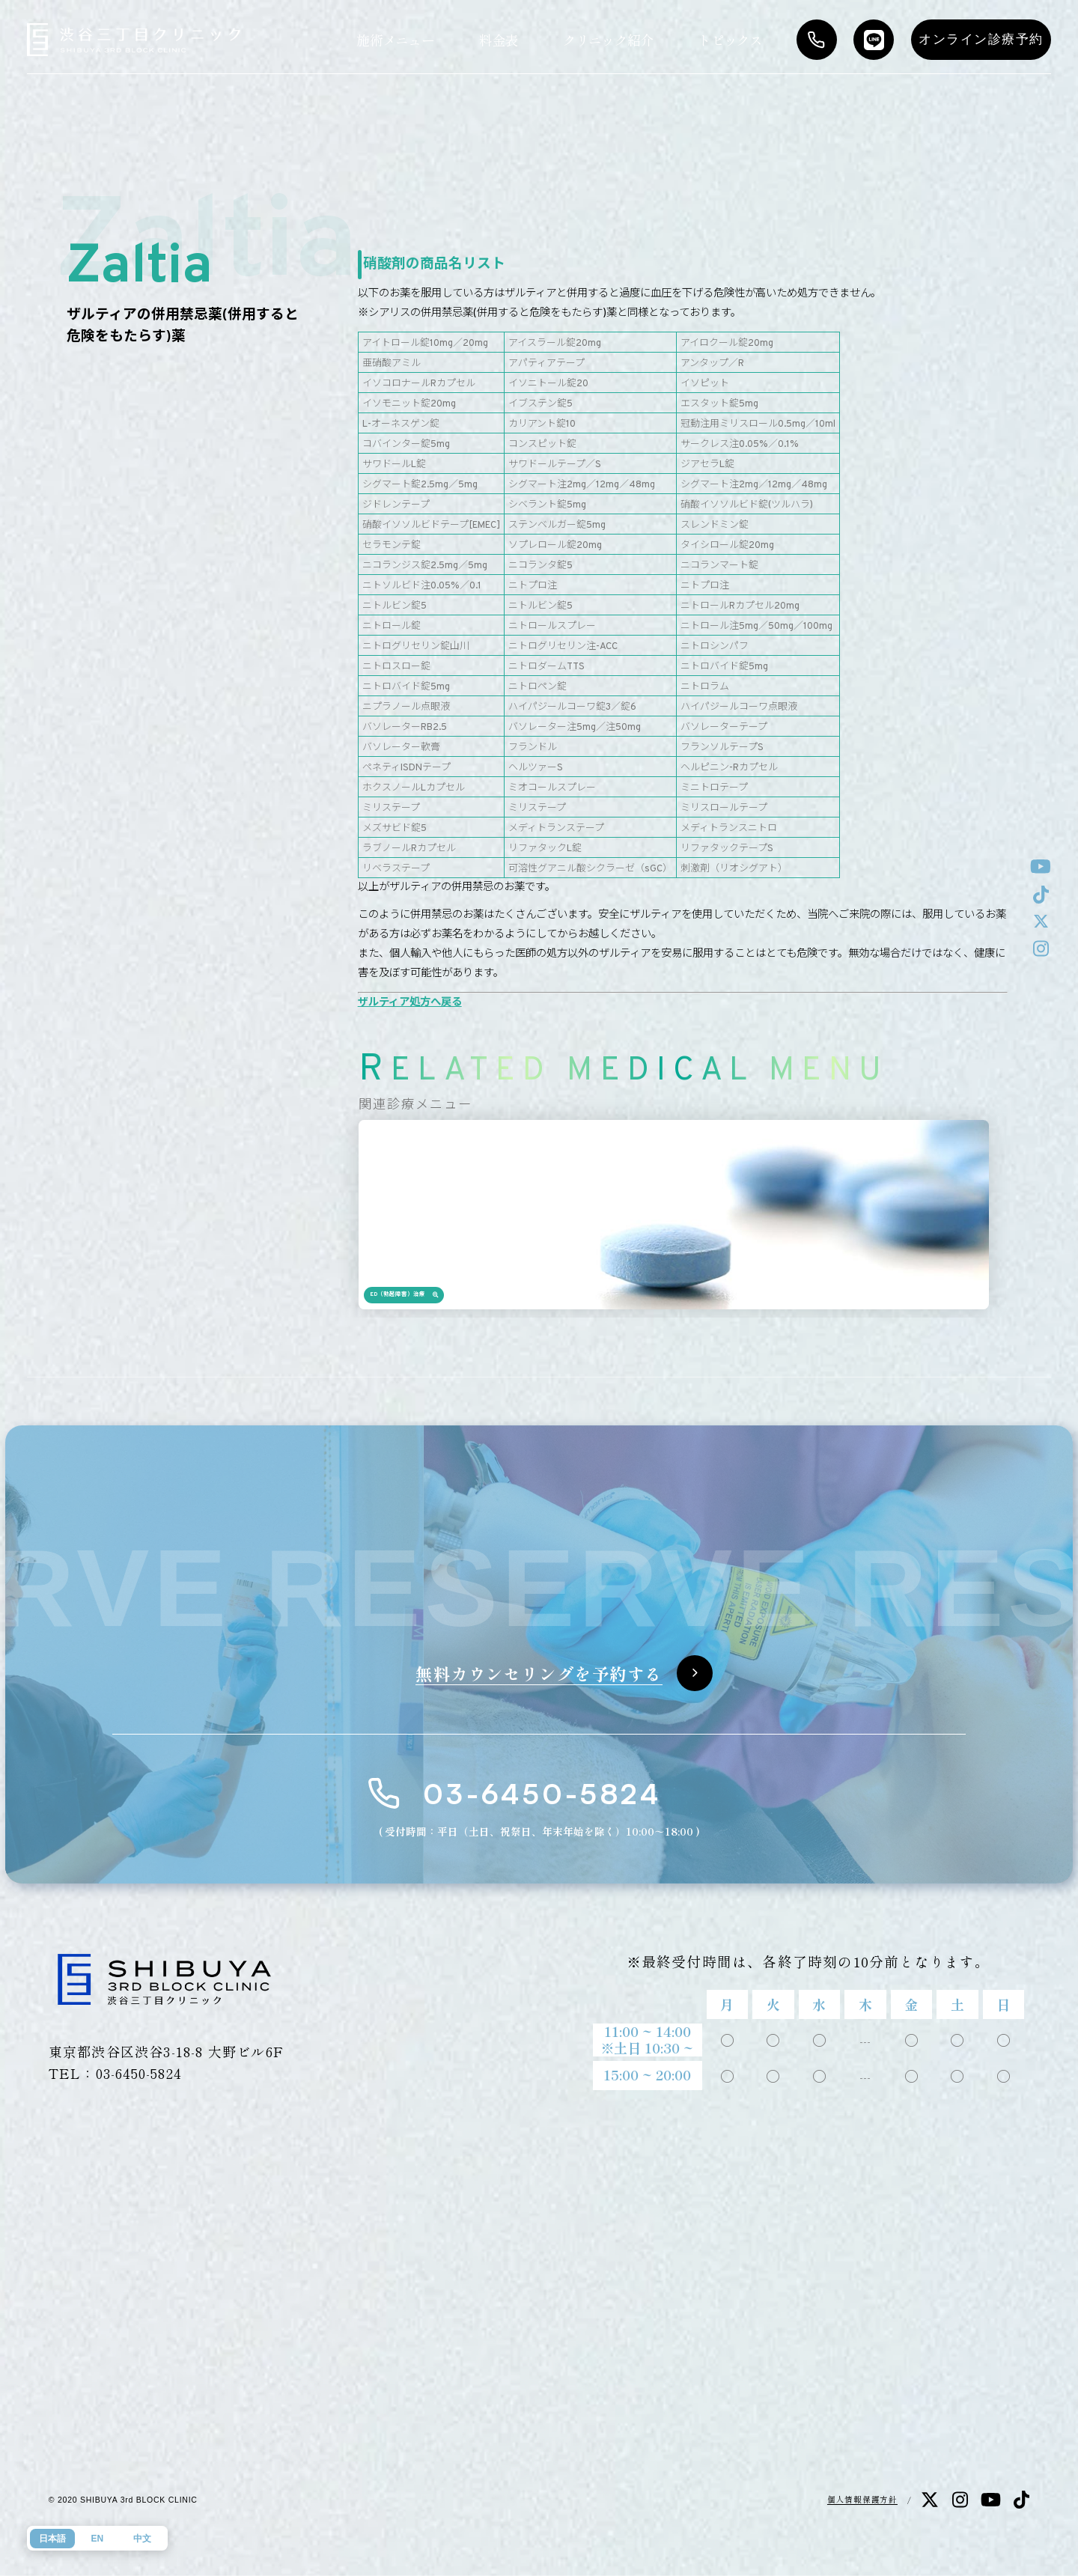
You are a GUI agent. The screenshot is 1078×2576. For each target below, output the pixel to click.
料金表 (498, 39)
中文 (142, 2538)
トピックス (730, 39)
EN (97, 2538)
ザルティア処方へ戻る (410, 1003)
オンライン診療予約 (981, 39)
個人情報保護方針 (862, 2499)
